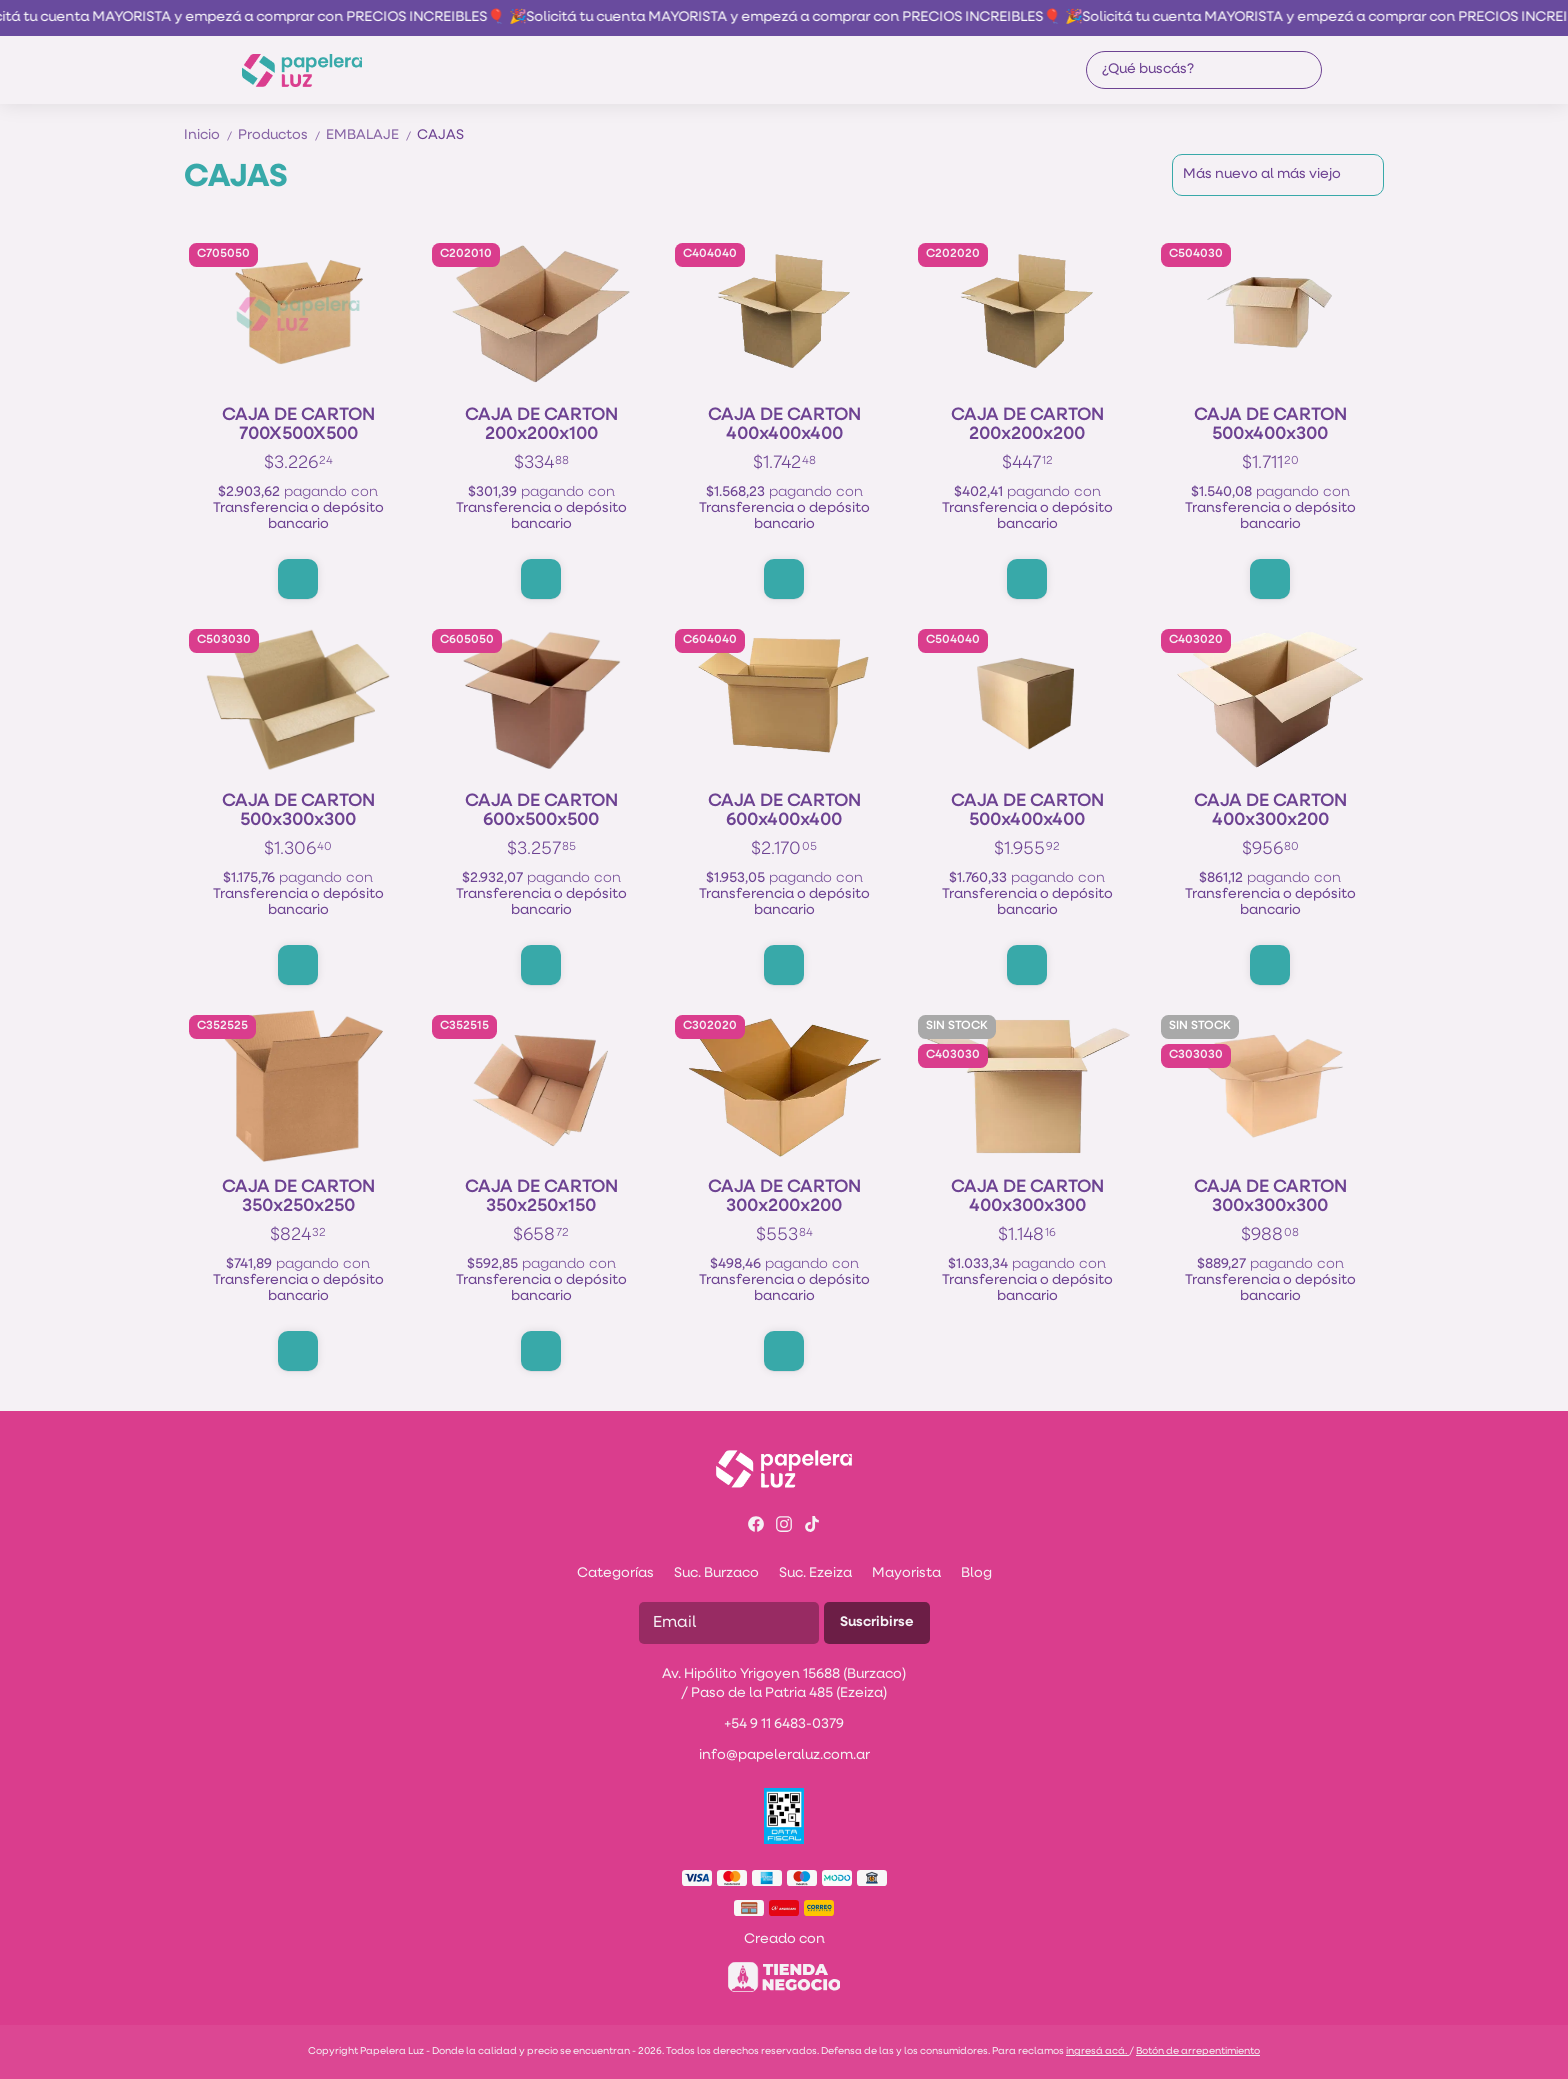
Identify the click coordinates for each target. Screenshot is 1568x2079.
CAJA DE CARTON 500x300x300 (298, 811)
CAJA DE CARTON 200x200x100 (541, 425)
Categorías (615, 1573)
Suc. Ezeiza (815, 1573)
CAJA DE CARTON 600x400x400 (784, 811)
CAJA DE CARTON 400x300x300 (1027, 1197)
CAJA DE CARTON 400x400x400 (784, 425)
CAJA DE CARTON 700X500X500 (298, 425)
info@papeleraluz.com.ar (784, 1755)
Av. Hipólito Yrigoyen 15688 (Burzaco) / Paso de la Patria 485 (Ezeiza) (784, 1684)
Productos (282, 135)
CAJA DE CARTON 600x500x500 (541, 811)
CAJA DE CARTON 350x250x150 (541, 1197)
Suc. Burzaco (716, 1573)
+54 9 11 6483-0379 (784, 1724)
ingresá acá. (1097, 2051)
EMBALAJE (371, 135)
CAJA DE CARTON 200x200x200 (1027, 425)
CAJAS (440, 135)
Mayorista (906, 1573)
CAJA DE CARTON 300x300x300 (1270, 1197)
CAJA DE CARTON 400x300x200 (1270, 811)
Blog (976, 1573)
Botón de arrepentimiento (1198, 2051)
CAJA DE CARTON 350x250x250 (298, 1197)
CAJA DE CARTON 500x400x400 (1027, 811)
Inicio (211, 135)
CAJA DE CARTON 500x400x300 (1270, 425)
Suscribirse (877, 1622)
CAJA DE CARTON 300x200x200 (784, 1197)
